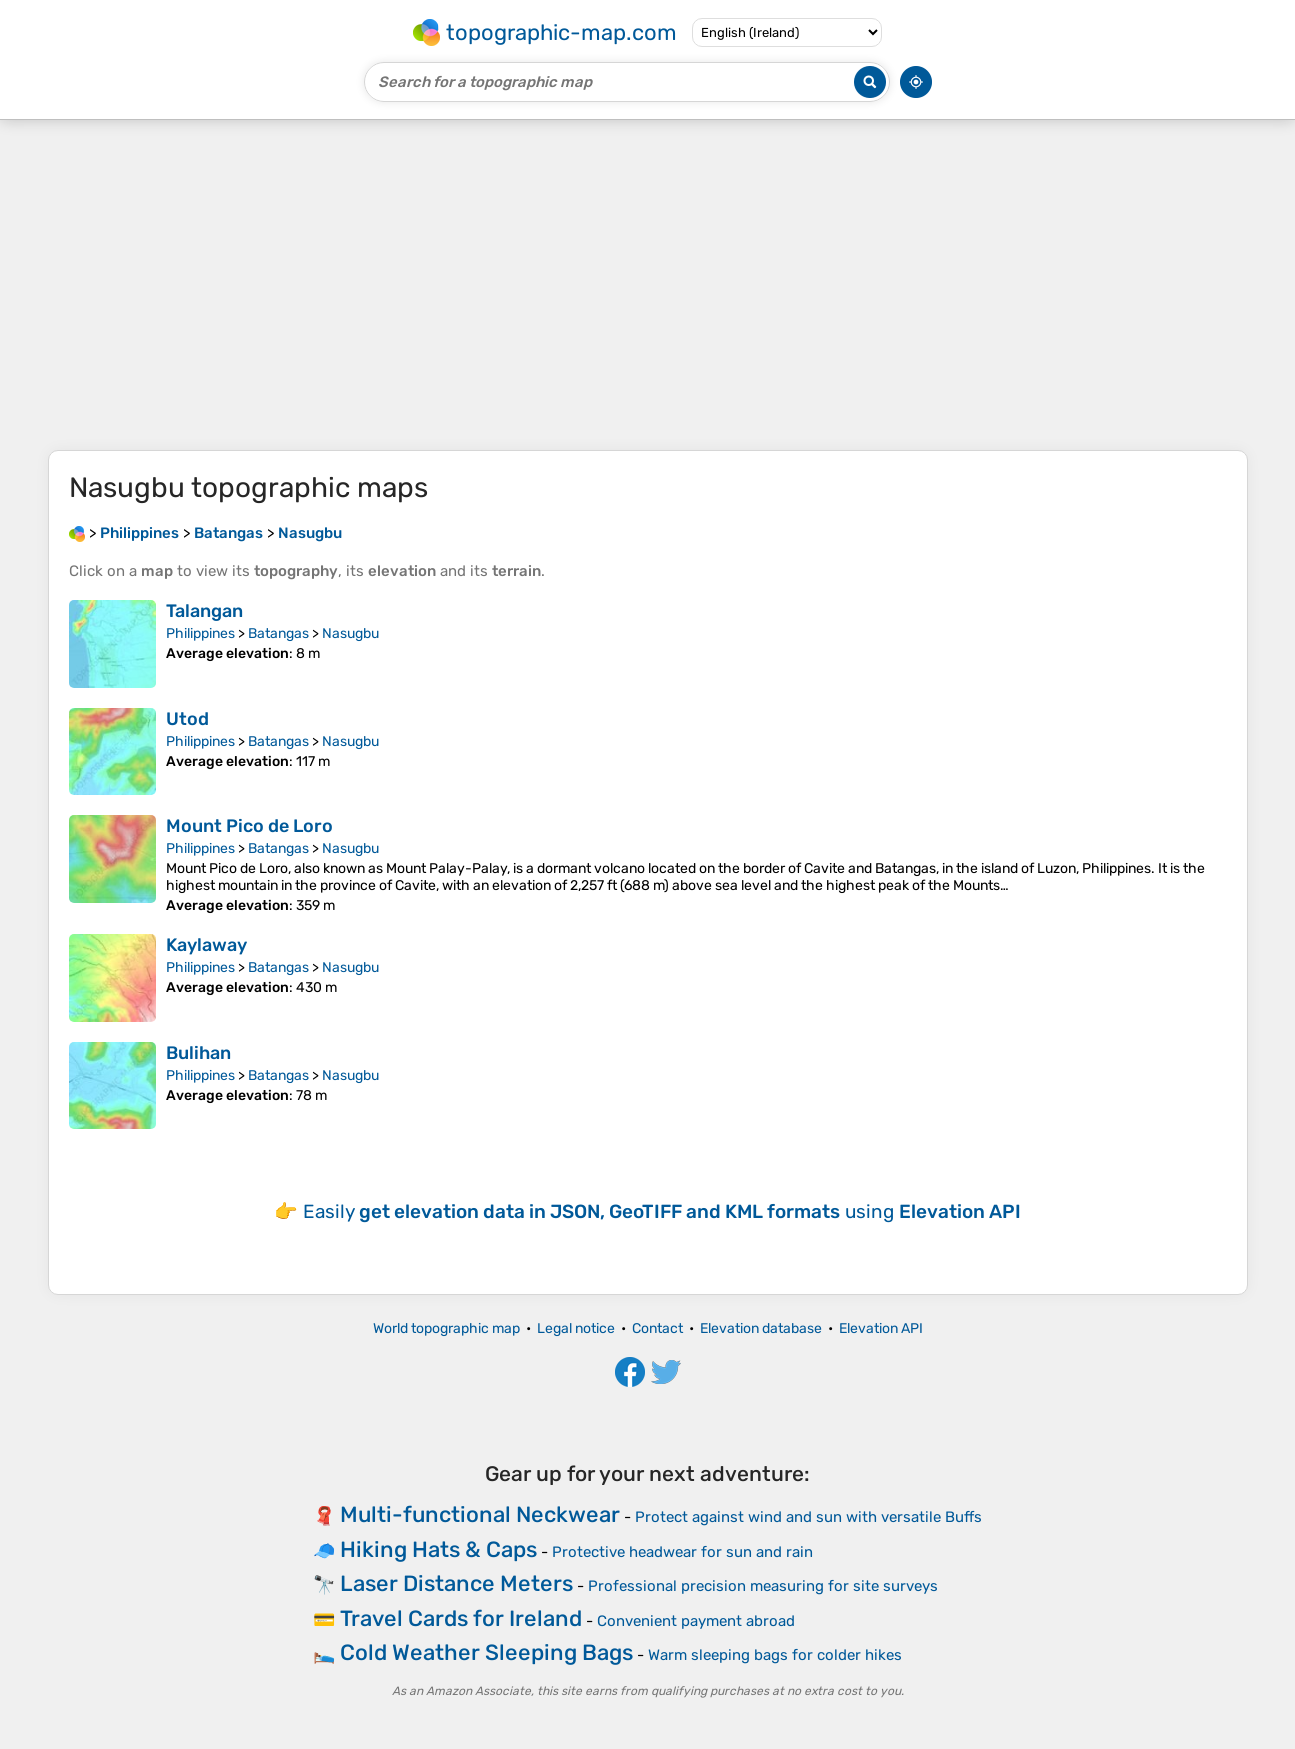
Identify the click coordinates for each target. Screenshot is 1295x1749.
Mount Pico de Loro (249, 826)
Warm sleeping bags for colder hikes (775, 1655)
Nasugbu (350, 633)
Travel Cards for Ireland (461, 1618)
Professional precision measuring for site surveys (763, 1586)
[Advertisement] (648, 285)
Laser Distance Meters (456, 1583)
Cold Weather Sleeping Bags (486, 1652)
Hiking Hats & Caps (438, 1549)
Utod (187, 719)
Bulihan (198, 1053)
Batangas (278, 633)
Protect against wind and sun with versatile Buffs (808, 1517)
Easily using (662, 1211)
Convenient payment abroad (696, 1621)
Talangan (204, 611)
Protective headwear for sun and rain (682, 1552)
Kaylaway (206, 945)
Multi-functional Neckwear (480, 1514)
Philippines (200, 633)
